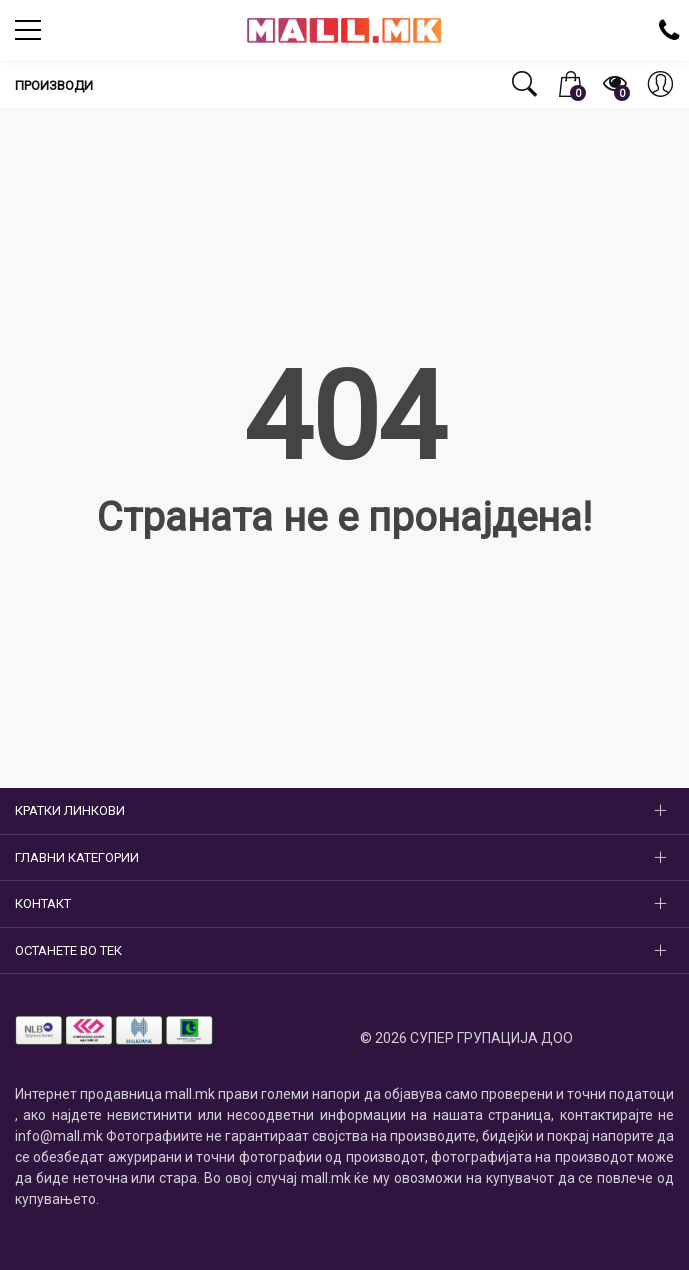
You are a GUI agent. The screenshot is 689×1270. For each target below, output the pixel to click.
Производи (54, 85)
